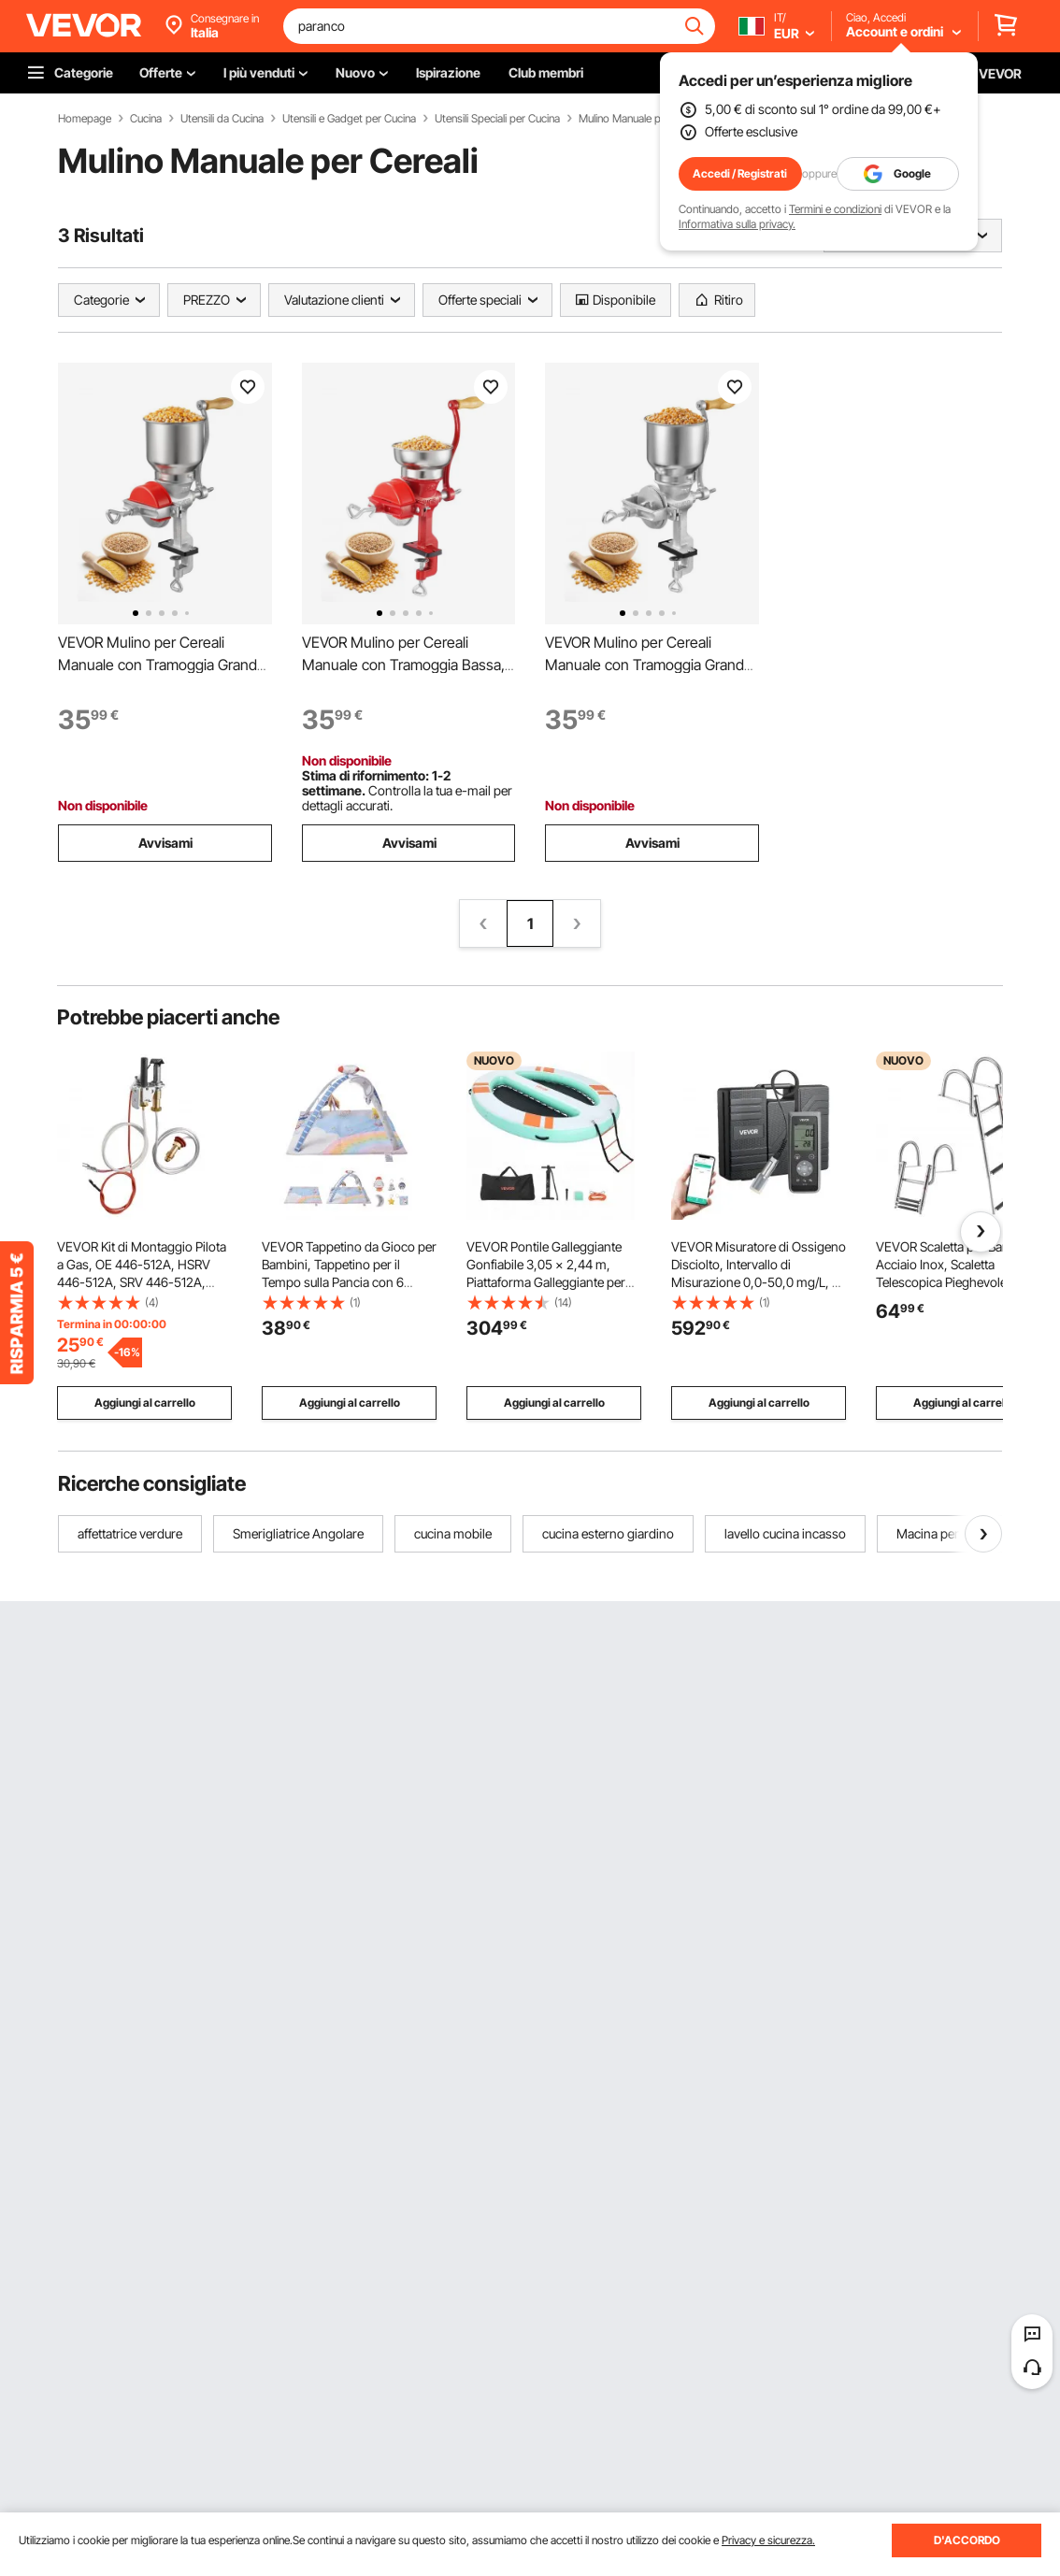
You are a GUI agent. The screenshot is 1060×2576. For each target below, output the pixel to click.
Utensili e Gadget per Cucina (349, 118)
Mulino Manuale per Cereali (642, 118)
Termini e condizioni (835, 209)
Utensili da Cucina (222, 118)
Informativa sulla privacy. (737, 224)
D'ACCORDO (967, 2540)
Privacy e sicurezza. (768, 2540)
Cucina (146, 118)
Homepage (84, 118)
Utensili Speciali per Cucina (497, 118)
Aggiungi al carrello (144, 1402)
